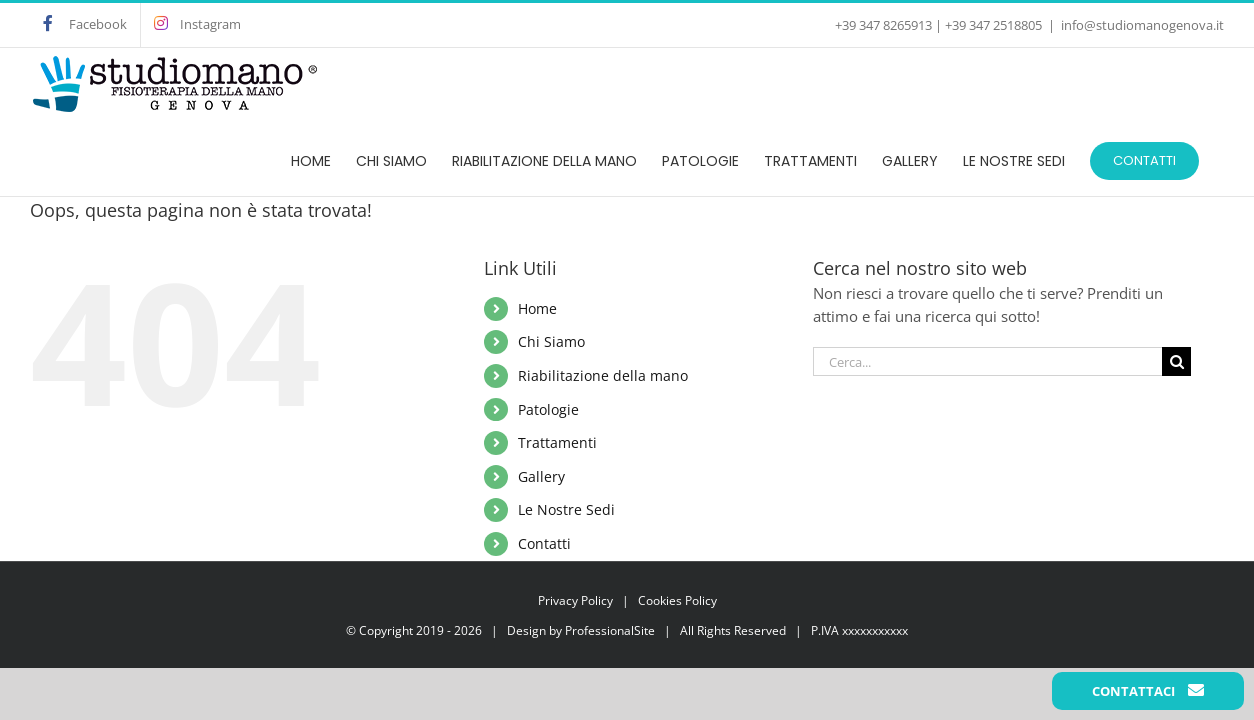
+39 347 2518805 (993, 25)
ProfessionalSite (610, 630)
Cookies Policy (677, 600)
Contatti (544, 543)
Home (537, 308)
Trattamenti (557, 442)
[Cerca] (1176, 361)
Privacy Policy (575, 600)
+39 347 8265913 (883, 25)
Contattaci (1148, 691)
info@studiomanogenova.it (1142, 25)
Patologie (548, 409)
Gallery (541, 476)
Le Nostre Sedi (566, 509)
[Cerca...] (987, 361)
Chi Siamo (551, 341)
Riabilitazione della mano (603, 375)
